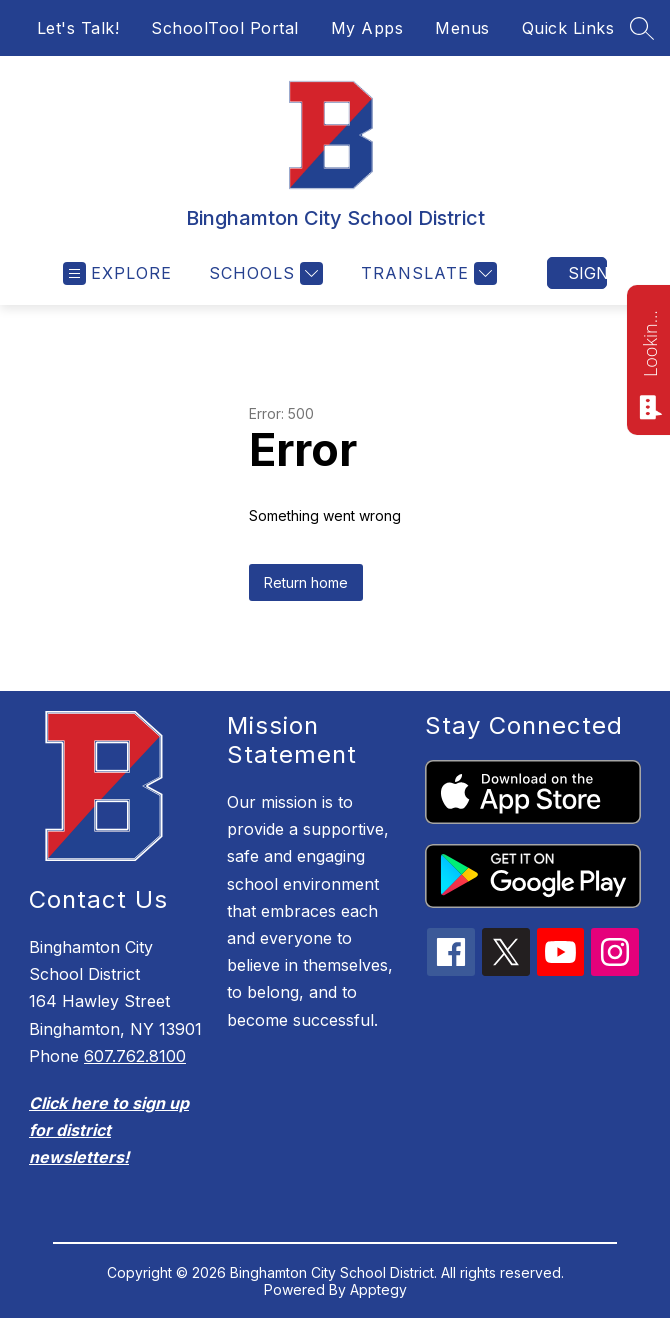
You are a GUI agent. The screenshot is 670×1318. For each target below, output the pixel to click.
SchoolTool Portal (225, 28)
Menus (462, 28)
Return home (306, 582)
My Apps (367, 28)
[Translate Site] (426, 273)
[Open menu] (117, 273)
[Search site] (642, 28)
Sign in (587, 273)
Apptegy (378, 1289)
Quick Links (568, 28)
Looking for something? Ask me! (650, 342)
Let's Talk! (78, 28)
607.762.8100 (135, 1056)
